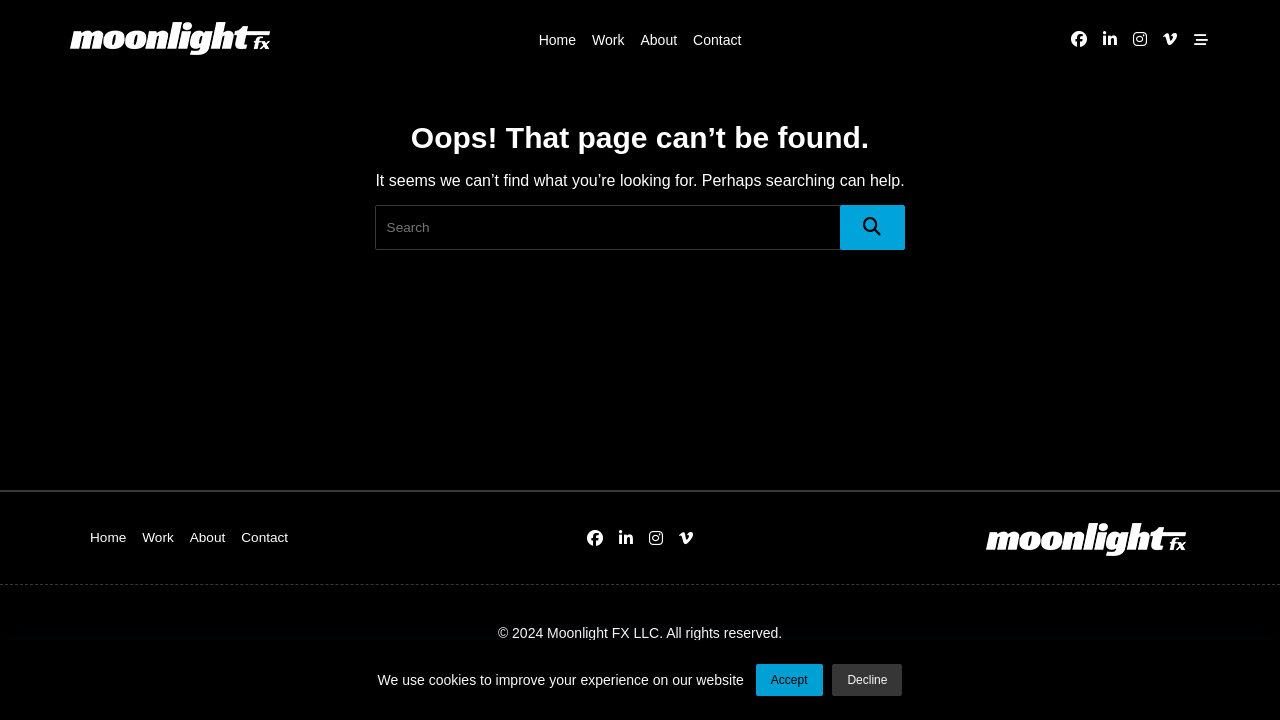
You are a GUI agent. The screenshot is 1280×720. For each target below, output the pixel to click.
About (658, 40)
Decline (867, 683)
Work (608, 40)
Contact (717, 40)
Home (557, 40)
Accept (789, 683)
